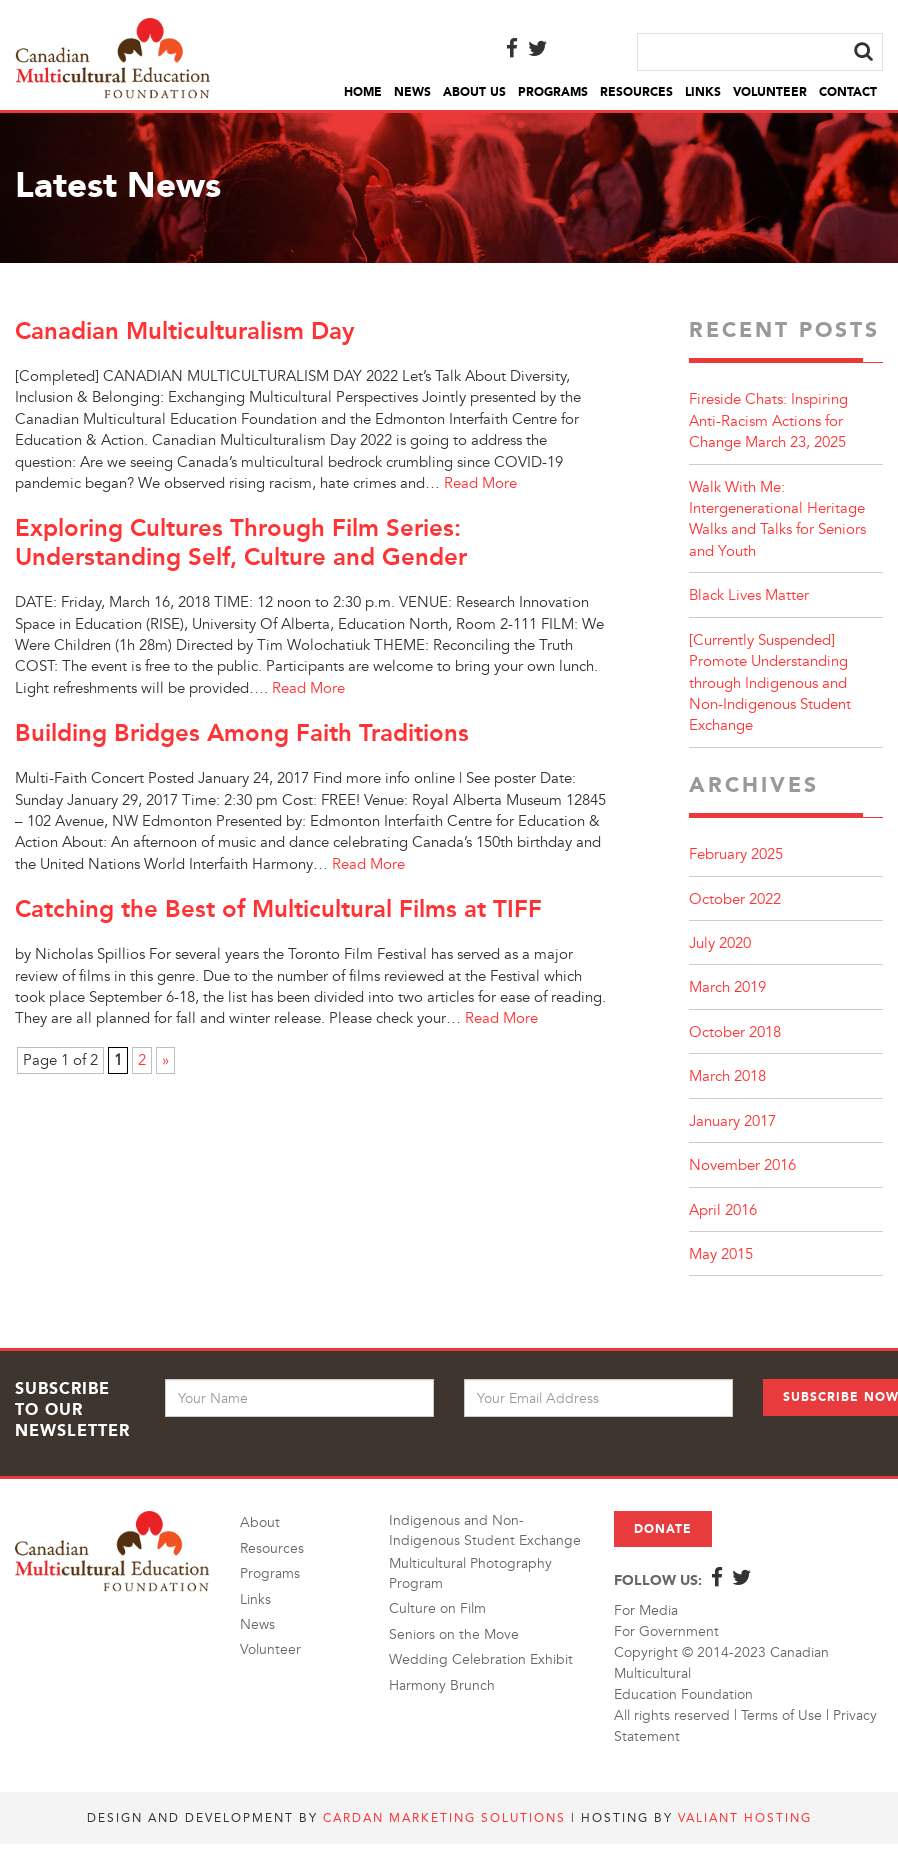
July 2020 (720, 943)
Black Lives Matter (749, 595)
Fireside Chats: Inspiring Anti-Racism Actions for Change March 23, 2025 (768, 421)
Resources (636, 92)
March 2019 (727, 987)
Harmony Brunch (442, 1685)
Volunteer (770, 92)
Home (363, 92)
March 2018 (727, 1076)
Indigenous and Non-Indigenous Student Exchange (485, 1530)
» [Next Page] (165, 1060)
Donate (663, 1529)
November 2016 (742, 1165)
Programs (553, 92)
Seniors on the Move (454, 1634)
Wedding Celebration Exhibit (481, 1659)
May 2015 (721, 1254)
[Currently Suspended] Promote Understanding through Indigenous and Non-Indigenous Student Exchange (770, 683)
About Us (474, 92)
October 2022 (735, 899)
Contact (848, 92)
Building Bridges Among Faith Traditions (242, 732)
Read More (480, 483)
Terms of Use (781, 1715)
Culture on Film (437, 1608)
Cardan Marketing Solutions (444, 1818)
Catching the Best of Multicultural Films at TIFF (278, 908)
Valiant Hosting (745, 1818)
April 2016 (723, 1210)
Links (703, 92)
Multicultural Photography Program (470, 1573)
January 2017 (732, 1121)
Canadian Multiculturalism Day (184, 330)
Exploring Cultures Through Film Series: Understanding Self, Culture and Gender (241, 542)
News (412, 92)
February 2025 (736, 854)
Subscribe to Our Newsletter (72, 1409)
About (260, 1522)
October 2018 (735, 1032)
